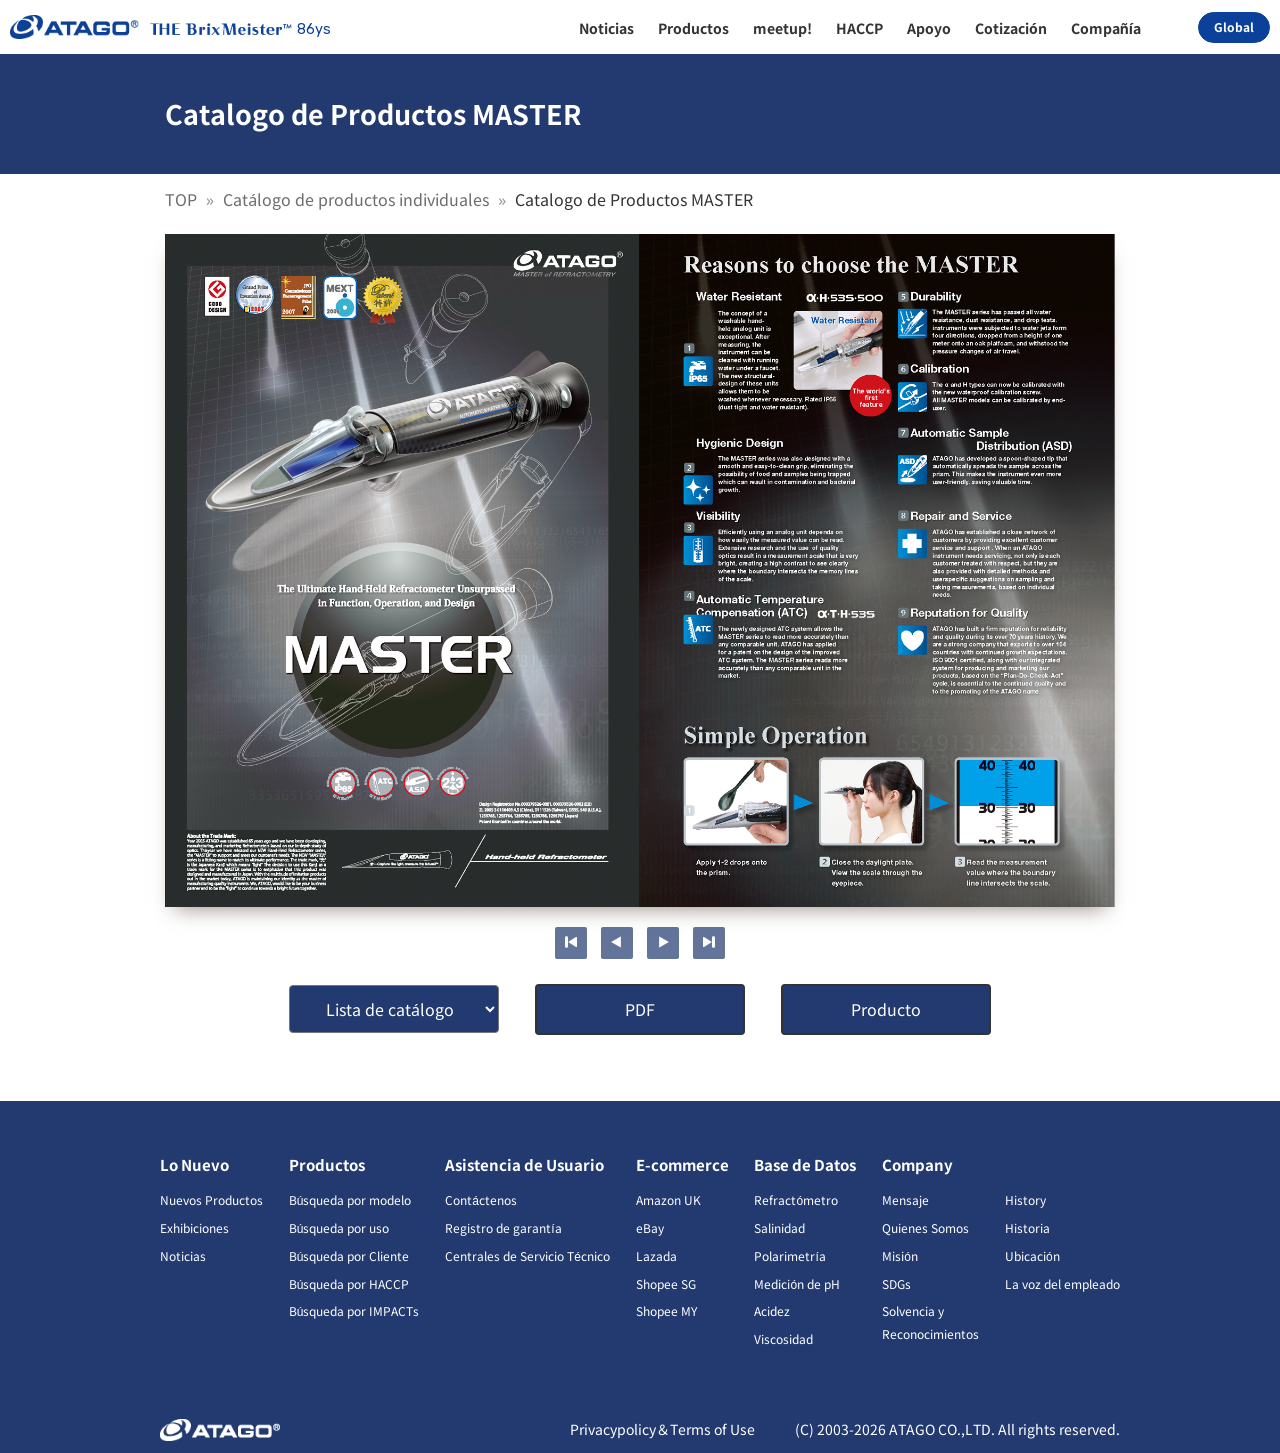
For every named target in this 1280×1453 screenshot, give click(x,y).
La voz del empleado (1062, 1283)
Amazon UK (668, 1199)
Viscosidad (783, 1338)
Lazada (656, 1255)
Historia (1027, 1227)
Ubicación (1032, 1255)
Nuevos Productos (211, 1199)
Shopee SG (666, 1283)
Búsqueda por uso (339, 1227)
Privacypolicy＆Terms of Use (662, 1429)
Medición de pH (797, 1283)
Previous (617, 943)
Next (663, 943)
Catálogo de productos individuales (358, 199)
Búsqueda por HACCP (349, 1283)
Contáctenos (481, 1199)
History (1025, 1199)
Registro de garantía (503, 1227)
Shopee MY (666, 1310)
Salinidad (779, 1227)
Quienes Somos (925, 1227)
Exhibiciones (194, 1227)
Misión (900, 1255)
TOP (183, 199)
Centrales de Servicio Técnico (527, 1255)
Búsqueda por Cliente (349, 1255)
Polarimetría (789, 1255)
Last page (709, 943)
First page (571, 943)
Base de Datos (805, 1164)
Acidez (772, 1310)
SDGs (896, 1283)
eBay (650, 1227)
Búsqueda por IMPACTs (354, 1310)
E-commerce (682, 1164)
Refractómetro (796, 1199)
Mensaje (905, 1199)
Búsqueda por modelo (350, 1199)
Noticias (183, 1255)
